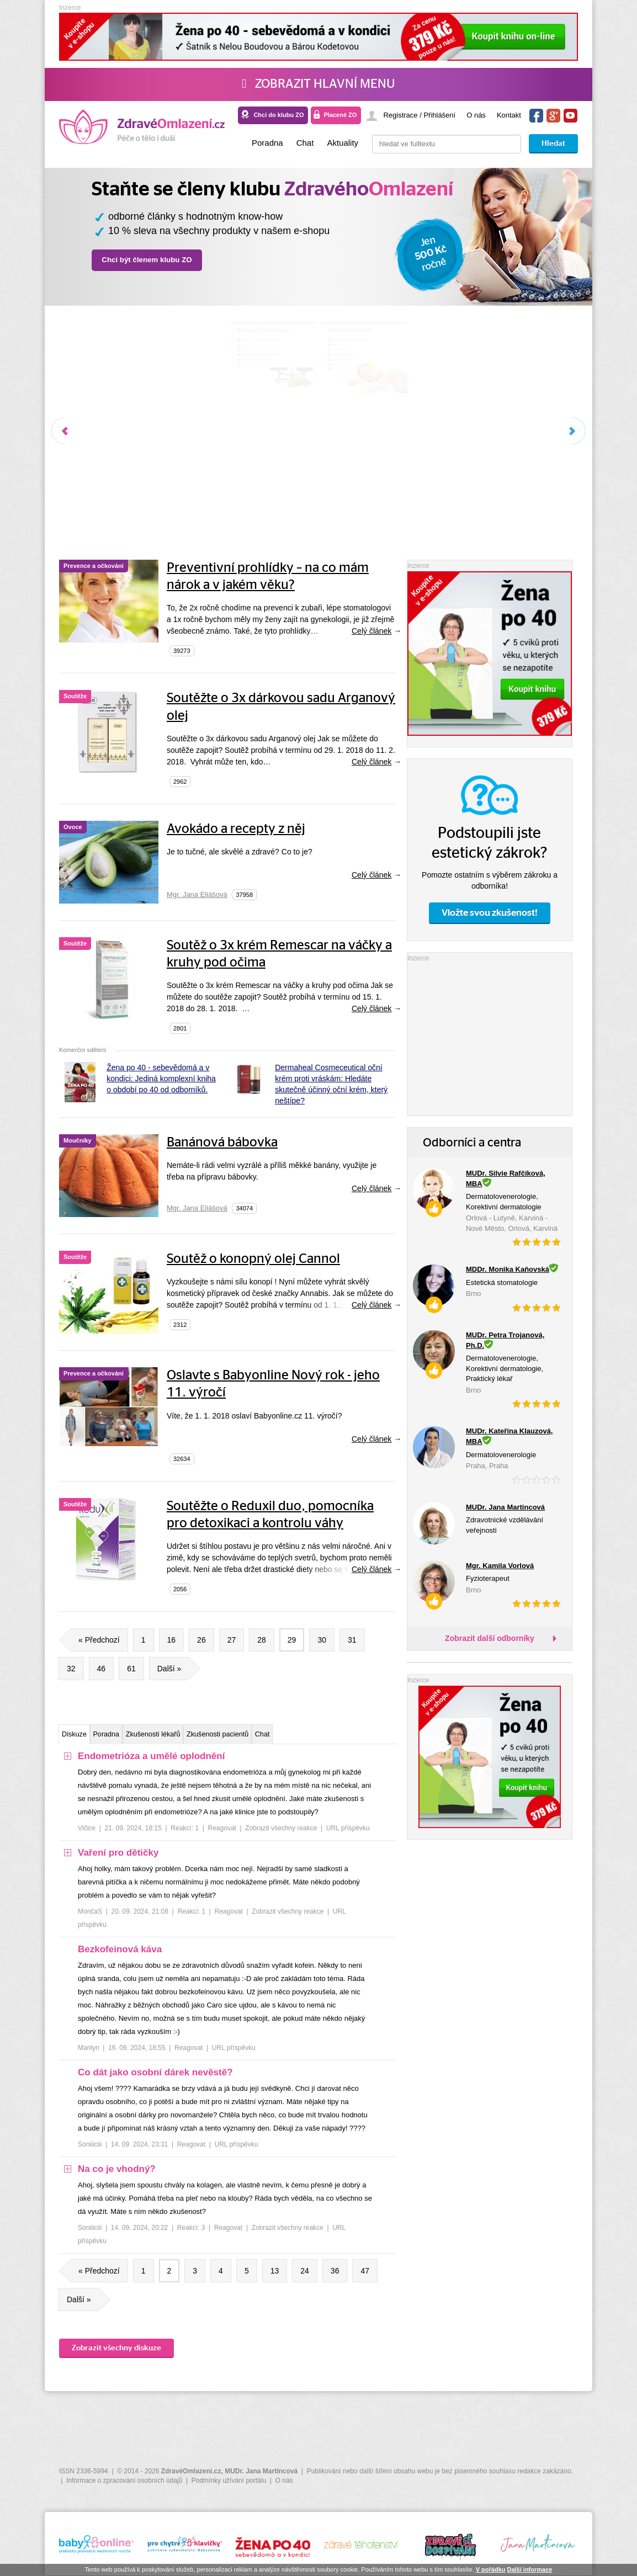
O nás (476, 115)
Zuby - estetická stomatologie (408, 373)
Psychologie (380, 387)
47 (364, 2275)
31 (352, 1639)
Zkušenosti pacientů (301, 1736)
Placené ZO (340, 114)
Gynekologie (380, 414)
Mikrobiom (377, 442)
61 (131, 1668)
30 (321, 1639)
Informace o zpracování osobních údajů (124, 2480)
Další (572, 430)
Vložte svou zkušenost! (490, 912)
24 (304, 2275)
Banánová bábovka (222, 1142)
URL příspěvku (348, 1832)
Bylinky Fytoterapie (160, 345)
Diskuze (83, 1736)
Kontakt (509, 115)
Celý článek (371, 630)
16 (171, 1639)
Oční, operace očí (389, 428)
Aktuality (342, 142)
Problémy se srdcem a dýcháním (154, 414)
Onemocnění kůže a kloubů (145, 428)
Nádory (113, 387)
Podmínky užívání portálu (229, 2480)
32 (71, 1668)
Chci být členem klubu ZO (147, 260)
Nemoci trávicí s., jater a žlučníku (155, 400)
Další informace (529, 2569)
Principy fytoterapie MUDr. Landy (154, 373)
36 (335, 2275)
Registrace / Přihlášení (419, 115)
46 (101, 1668)
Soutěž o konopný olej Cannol (253, 1259)
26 (201, 1639)
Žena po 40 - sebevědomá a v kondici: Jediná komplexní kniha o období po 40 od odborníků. (161, 1078)
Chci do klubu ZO (278, 114)
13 (274, 2275)
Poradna (267, 142)
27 (231, 1639)
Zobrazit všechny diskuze (116, 2352)
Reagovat (222, 1832)
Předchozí (64, 430)
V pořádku (491, 2569)
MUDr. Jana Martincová (261, 2471)
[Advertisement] (490, 1033)
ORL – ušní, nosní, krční (399, 456)
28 (261, 1639)
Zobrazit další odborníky (489, 1638)
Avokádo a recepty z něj (236, 829)
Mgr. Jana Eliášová (197, 894)
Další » (173, 1668)
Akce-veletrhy (382, 400)
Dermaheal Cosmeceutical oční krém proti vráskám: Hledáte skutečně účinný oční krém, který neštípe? (331, 1084)
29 (292, 1639)
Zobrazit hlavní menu (318, 84)
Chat (305, 142)
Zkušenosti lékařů (206, 1736)
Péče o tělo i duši (409, 345)
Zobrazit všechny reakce (281, 1832)
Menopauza (120, 442)
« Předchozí (95, 1639)
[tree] (227, 2006)
